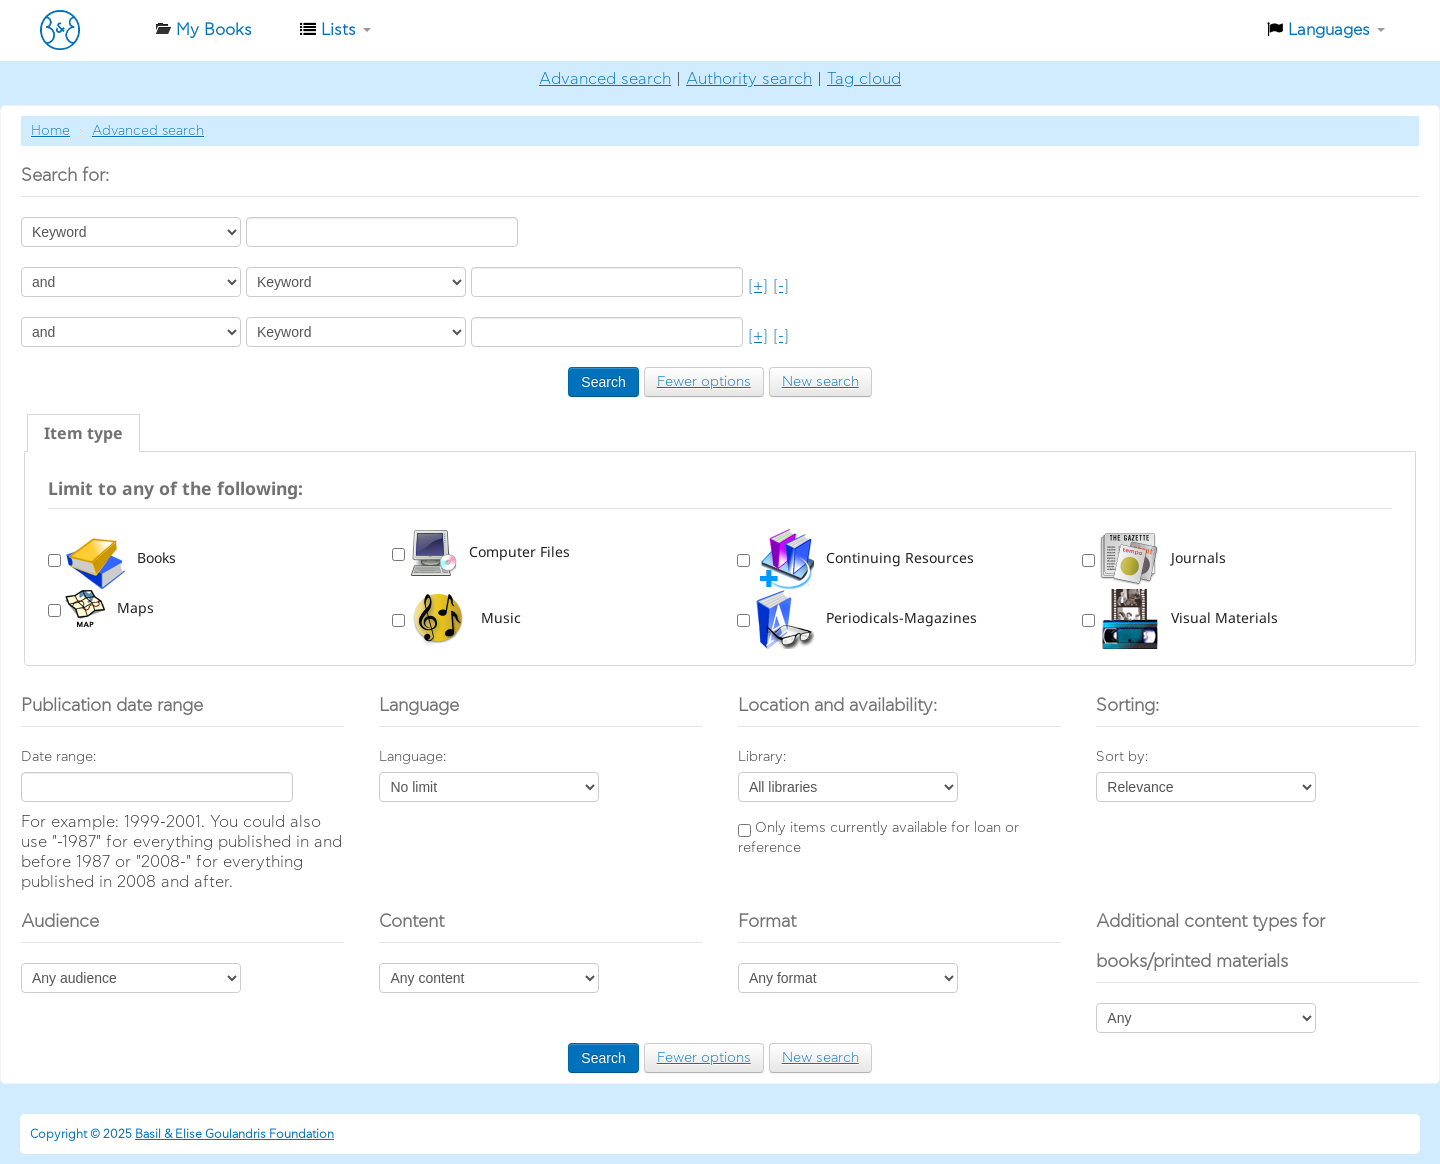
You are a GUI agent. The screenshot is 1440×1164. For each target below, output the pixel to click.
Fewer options (704, 382)
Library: (762, 757)
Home (50, 131)
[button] (203, 30)
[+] (758, 286)
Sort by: (1122, 757)
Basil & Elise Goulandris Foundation (234, 1134)
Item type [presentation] (83, 433)
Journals (1162, 557)
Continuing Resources (864, 557)
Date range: (58, 757)
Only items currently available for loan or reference (878, 838)
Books (120, 557)
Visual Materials (1188, 617)
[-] (781, 286)
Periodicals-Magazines (865, 617)
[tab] (83, 433)
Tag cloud (864, 79)
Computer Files (489, 551)
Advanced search (605, 79)
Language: (412, 757)
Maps (109, 607)
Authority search (749, 79)
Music (465, 617)
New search (820, 382)
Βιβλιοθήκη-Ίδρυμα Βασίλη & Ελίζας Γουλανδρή (90, 30)
